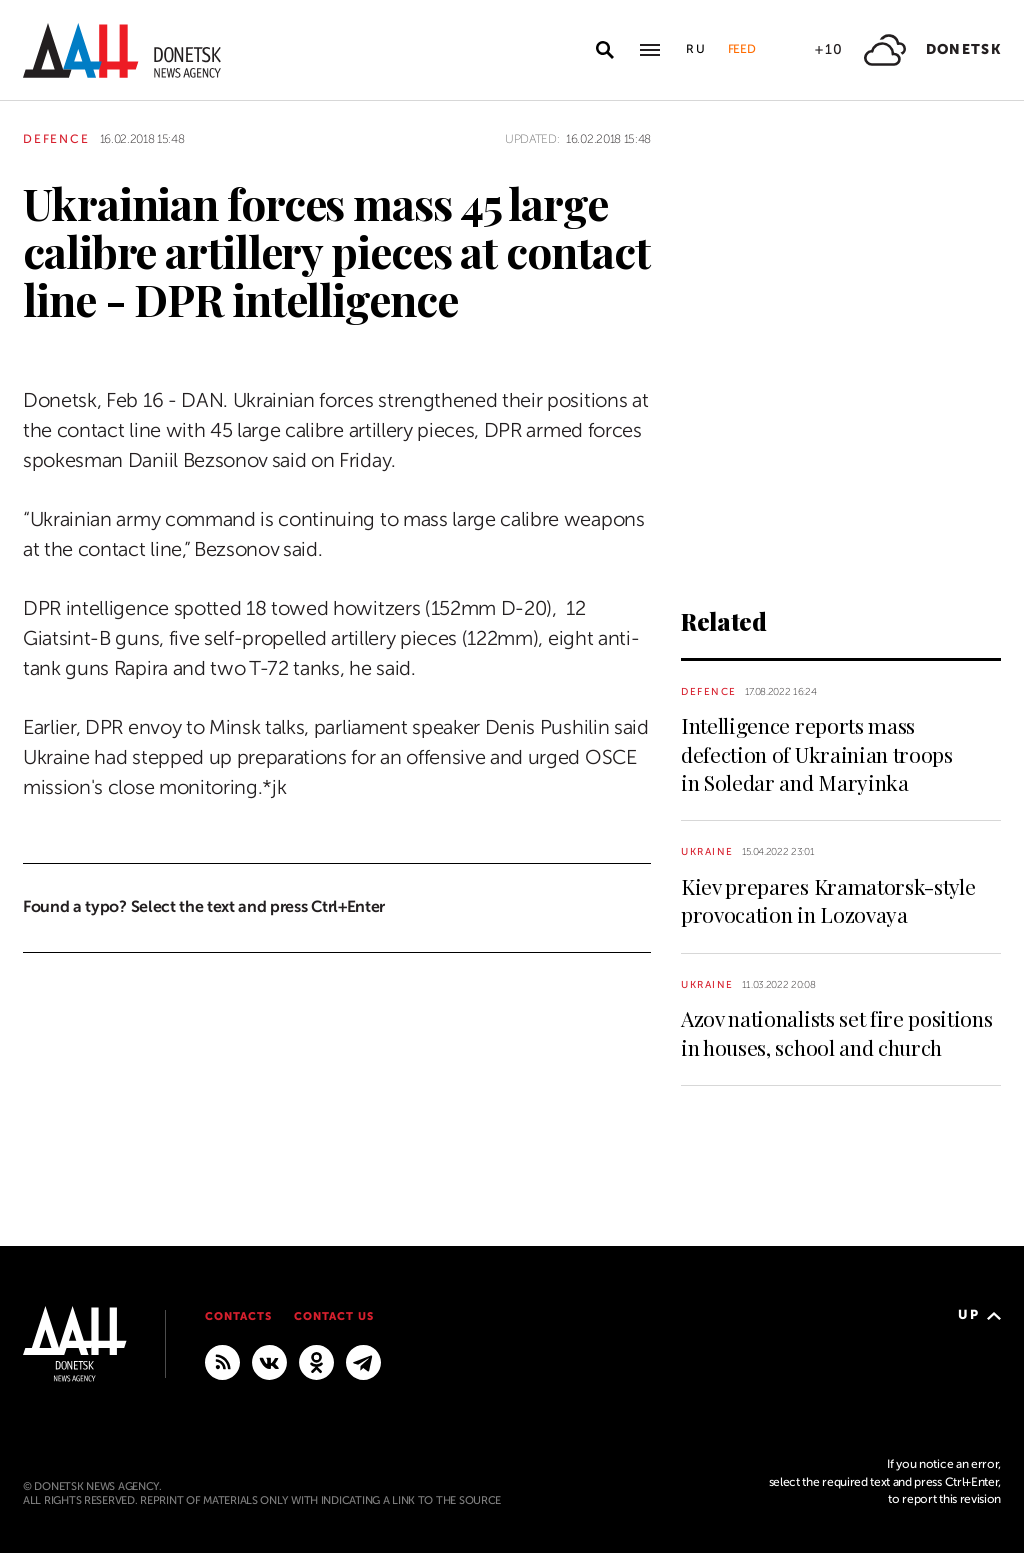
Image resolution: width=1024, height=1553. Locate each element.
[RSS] (222, 1361)
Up (979, 1314)
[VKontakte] (269, 1361)
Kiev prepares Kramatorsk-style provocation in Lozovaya (828, 900)
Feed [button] (742, 49)
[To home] (122, 50)
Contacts (238, 1316)
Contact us (334, 1316)
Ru (697, 49)
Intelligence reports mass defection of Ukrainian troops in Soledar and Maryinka (817, 753)
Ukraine (707, 851)
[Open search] (605, 50)
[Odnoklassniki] (316, 1361)
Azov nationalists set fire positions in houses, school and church (836, 1032)
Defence (56, 139)
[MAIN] (363, 1361)
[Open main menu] (650, 50)
